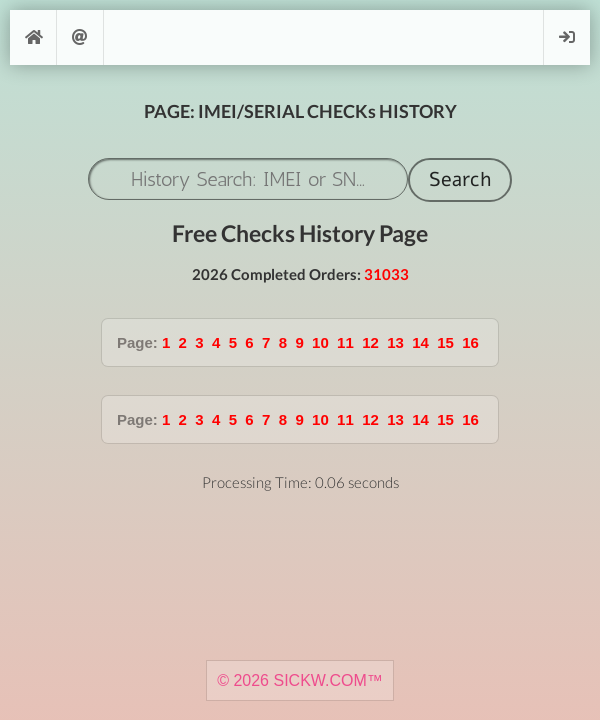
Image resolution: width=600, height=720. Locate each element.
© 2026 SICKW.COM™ (300, 680)
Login (567, 37)
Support (80, 37)
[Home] (33, 37)
